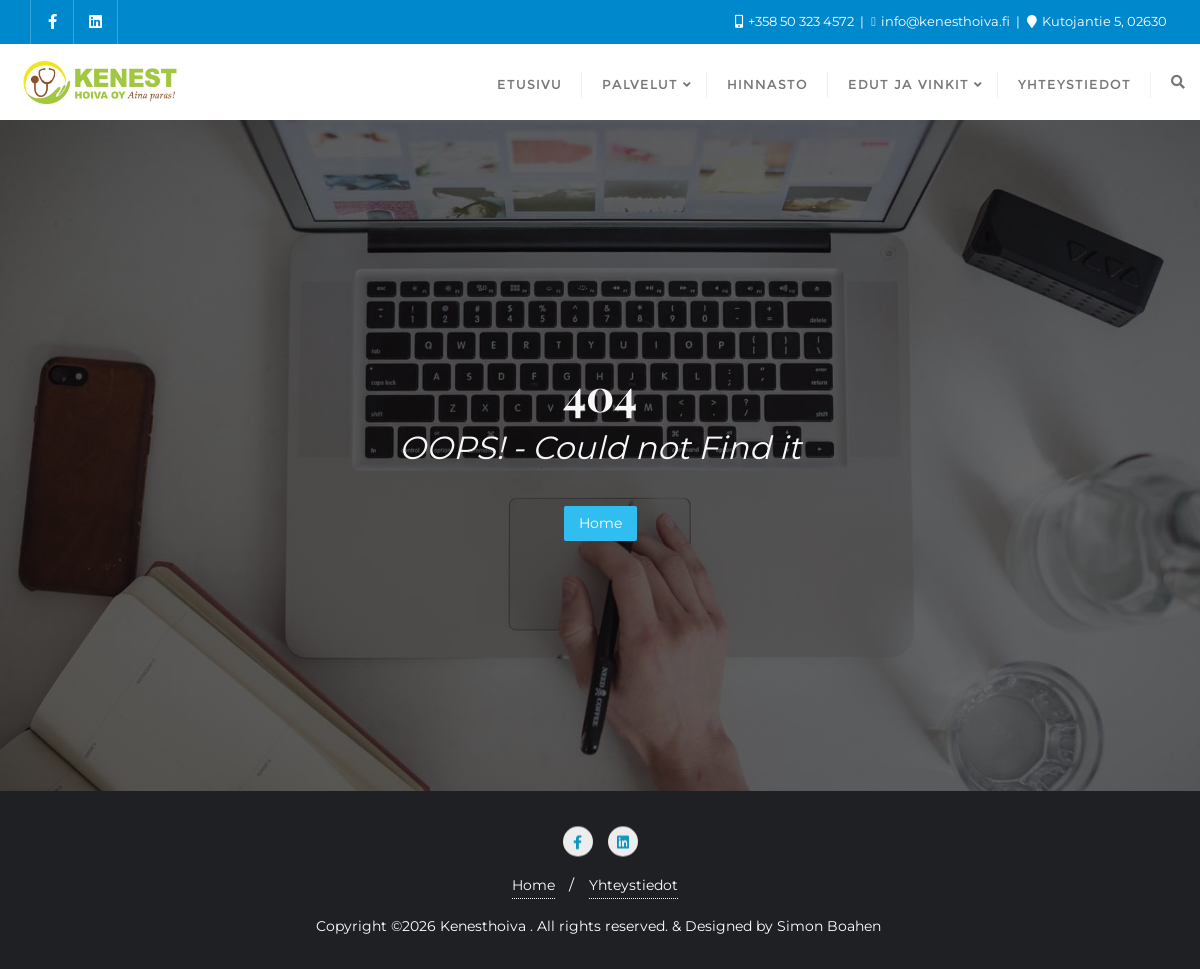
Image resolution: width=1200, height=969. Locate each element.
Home (600, 523)
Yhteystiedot (633, 885)
